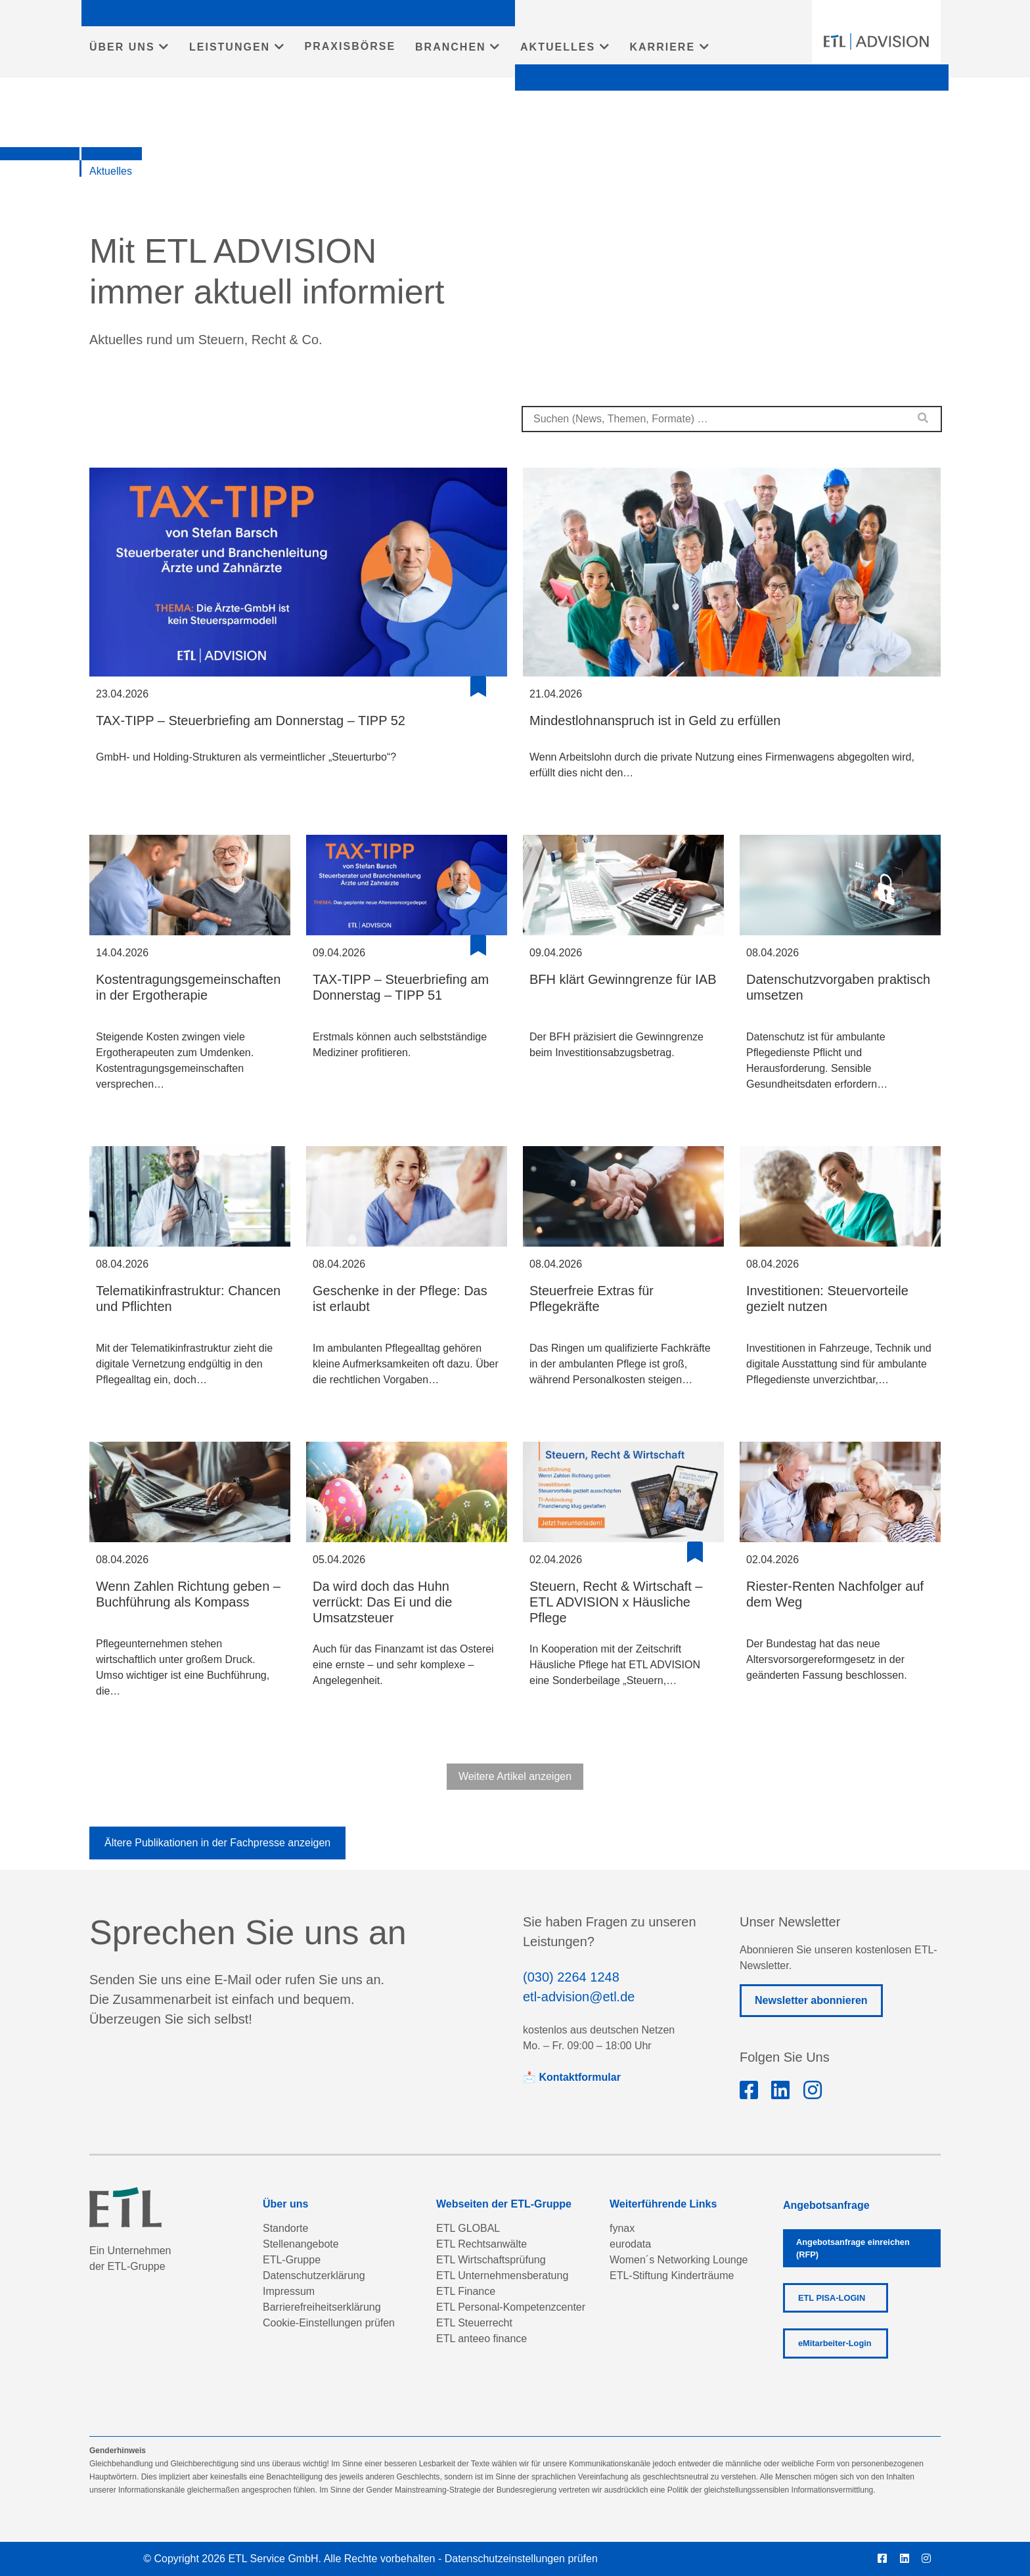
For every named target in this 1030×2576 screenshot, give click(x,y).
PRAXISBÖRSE (350, 46)
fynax (622, 2228)
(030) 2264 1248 (571, 1977)
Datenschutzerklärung (314, 2275)
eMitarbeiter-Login (835, 2343)
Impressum (289, 2291)
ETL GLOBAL (468, 2228)
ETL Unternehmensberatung (502, 2275)
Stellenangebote (301, 2244)
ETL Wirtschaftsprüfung (491, 2259)
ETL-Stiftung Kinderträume (672, 2275)
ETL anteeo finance (481, 2338)
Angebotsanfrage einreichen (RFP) (853, 2248)
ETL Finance (465, 2291)
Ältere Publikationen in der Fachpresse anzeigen (217, 1842)
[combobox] (732, 419)
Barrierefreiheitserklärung (322, 2307)
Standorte (285, 2228)
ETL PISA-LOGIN (831, 2298)
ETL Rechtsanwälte (481, 2244)
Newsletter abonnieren (811, 2000)
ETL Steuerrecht (474, 2322)
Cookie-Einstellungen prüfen (329, 2322)
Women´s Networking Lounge (679, 2259)
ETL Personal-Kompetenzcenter (510, 2307)
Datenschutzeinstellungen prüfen (521, 2558)
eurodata (630, 2244)
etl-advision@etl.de (579, 1996)
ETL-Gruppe (292, 2259)
